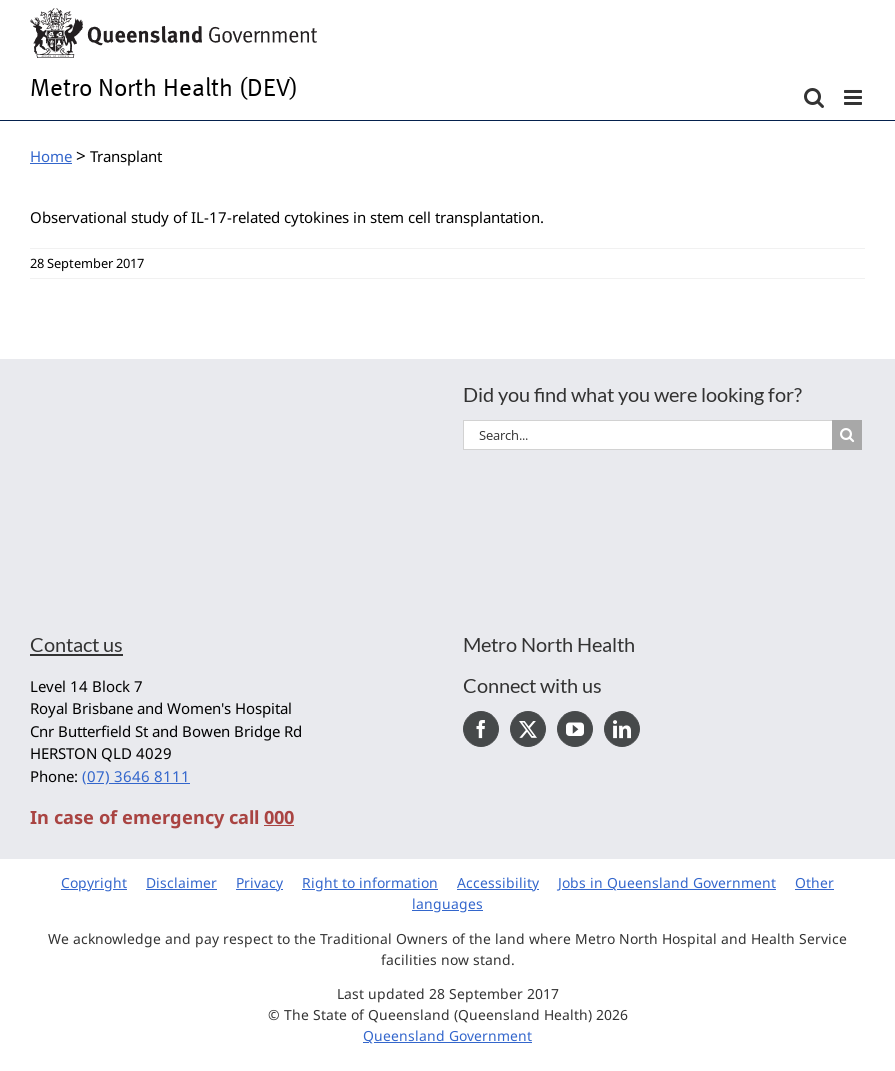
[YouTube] (575, 729)
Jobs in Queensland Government (667, 882)
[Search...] (648, 435)
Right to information (370, 882)
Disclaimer (181, 882)
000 (279, 817)
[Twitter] (528, 729)
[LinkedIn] (622, 729)
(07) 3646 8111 (136, 776)
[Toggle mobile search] (814, 97)
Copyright (94, 882)
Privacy (259, 882)
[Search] (847, 435)
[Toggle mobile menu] (854, 97)
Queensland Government (447, 1035)
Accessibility (498, 882)
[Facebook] (481, 729)
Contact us (76, 644)
